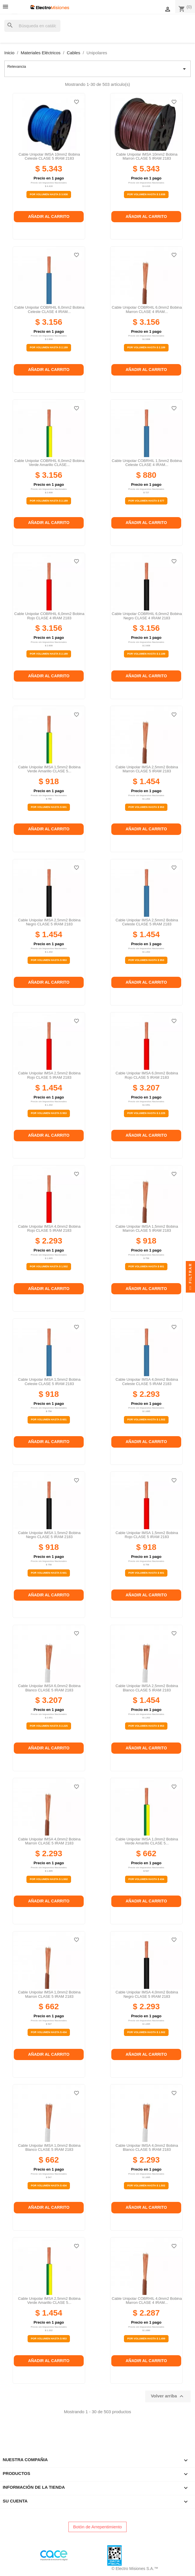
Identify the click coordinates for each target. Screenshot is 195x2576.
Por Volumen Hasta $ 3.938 (49, 194)
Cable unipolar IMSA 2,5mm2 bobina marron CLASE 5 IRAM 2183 (147, 769)
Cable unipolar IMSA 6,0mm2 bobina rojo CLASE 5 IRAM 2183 (147, 1075)
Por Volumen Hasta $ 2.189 (49, 347)
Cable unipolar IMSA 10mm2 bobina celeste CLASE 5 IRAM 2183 (49, 156)
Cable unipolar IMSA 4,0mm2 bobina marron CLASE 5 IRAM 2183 (49, 1841)
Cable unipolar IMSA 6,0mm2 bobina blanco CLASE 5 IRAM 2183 (49, 1688)
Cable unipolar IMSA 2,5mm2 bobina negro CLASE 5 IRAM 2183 (49, 922)
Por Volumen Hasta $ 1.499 (146, 2338)
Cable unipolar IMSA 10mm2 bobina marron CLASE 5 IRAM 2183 (147, 156)
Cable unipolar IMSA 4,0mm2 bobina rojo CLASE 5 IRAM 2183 (49, 1228)
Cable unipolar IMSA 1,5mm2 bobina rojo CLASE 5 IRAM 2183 (147, 1535)
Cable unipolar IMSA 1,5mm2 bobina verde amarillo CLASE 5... (49, 769)
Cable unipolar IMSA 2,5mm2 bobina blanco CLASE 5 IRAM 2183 (147, 1688)
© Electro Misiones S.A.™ (135, 2568)
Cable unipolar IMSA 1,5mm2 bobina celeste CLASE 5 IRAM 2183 (49, 1381)
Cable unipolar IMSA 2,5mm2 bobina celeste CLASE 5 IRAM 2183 (147, 922)
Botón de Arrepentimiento (97, 2526)
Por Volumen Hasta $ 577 (146, 500)
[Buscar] (32, 26)
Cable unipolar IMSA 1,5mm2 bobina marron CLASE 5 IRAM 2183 (147, 1228)
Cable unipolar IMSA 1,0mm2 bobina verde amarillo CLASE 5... (147, 1841)
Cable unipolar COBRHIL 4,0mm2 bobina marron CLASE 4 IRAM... (147, 2300)
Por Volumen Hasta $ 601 (49, 807)
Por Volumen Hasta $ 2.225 (146, 1113)
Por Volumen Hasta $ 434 (146, 1879)
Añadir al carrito (49, 216)
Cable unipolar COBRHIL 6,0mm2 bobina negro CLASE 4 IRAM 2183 (147, 616)
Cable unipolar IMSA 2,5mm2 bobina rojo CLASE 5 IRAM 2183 (49, 1075)
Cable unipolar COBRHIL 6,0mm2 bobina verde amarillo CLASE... (49, 463)
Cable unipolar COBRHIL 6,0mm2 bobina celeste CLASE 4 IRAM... (49, 309)
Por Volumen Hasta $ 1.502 (49, 1266)
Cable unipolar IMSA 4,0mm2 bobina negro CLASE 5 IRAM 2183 (147, 1994)
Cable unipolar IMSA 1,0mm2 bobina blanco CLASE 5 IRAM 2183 (49, 2147)
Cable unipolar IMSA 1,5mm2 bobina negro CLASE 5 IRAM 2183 (49, 1535)
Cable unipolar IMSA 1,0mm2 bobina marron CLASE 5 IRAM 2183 (49, 1994)
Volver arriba (168, 2396)
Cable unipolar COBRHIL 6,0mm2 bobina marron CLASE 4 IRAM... (147, 309)
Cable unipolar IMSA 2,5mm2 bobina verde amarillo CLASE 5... (49, 2300)
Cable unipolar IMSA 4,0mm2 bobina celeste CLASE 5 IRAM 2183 (147, 1381)
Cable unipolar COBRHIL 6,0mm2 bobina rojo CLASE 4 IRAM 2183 (49, 616)
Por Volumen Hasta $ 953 (146, 807)
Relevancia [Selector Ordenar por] (97, 69)
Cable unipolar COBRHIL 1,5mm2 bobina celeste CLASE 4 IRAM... (147, 463)
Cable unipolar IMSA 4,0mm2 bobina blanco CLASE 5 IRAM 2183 (147, 2147)
